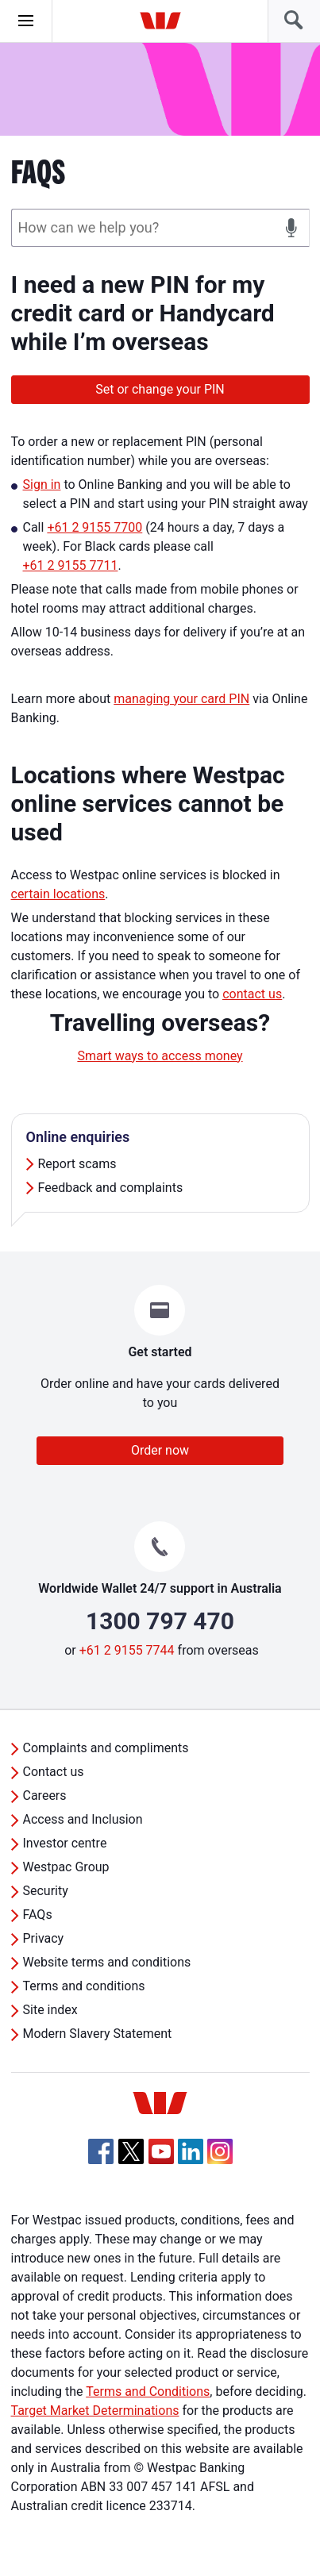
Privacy (43, 1938)
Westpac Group (66, 1866)
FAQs (37, 1914)
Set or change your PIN (160, 389)
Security (45, 1890)
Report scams (77, 1163)
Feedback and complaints (110, 1187)
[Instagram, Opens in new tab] (220, 2159)
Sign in (42, 484)
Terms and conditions (84, 1986)
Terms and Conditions (148, 2391)
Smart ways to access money (159, 1055)
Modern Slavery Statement (97, 2033)
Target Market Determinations (95, 2410)
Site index (50, 2009)
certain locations (58, 894)
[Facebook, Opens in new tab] (100, 2151)
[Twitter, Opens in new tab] (131, 2151)
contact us (252, 994)
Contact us (53, 1771)
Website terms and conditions (107, 1962)
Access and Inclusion (83, 1819)
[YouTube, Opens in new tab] (161, 2151)
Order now (160, 1450)
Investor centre (65, 1843)
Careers (45, 1795)
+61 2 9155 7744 (127, 1650)
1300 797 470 (160, 1621)
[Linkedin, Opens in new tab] (190, 2151)
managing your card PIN (181, 698)
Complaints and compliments (106, 1747)
